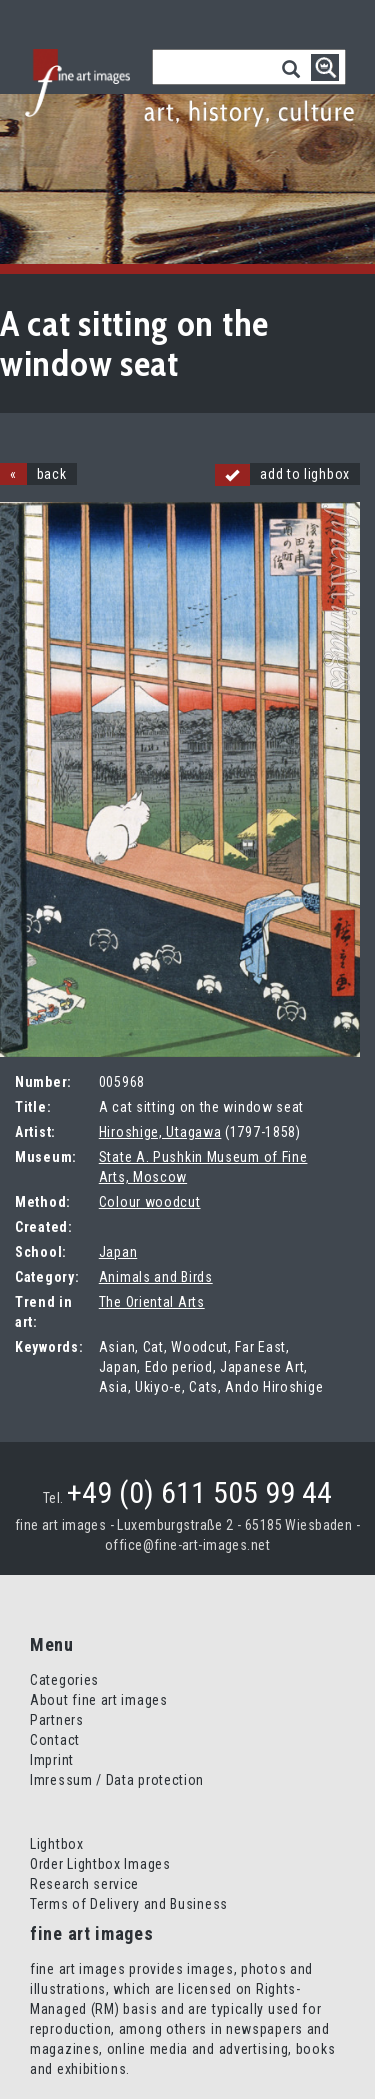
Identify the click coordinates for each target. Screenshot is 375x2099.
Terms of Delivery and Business (129, 1904)
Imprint (52, 1760)
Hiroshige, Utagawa (160, 1132)
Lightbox (57, 1844)
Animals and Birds (156, 1277)
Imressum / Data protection (117, 1780)
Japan (118, 1252)
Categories (64, 1680)
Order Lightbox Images (100, 1864)
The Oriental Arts (152, 1302)
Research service (84, 1884)
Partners (57, 1720)
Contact (55, 1740)
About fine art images (99, 1700)
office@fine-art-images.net (187, 1545)
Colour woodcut (150, 1202)
